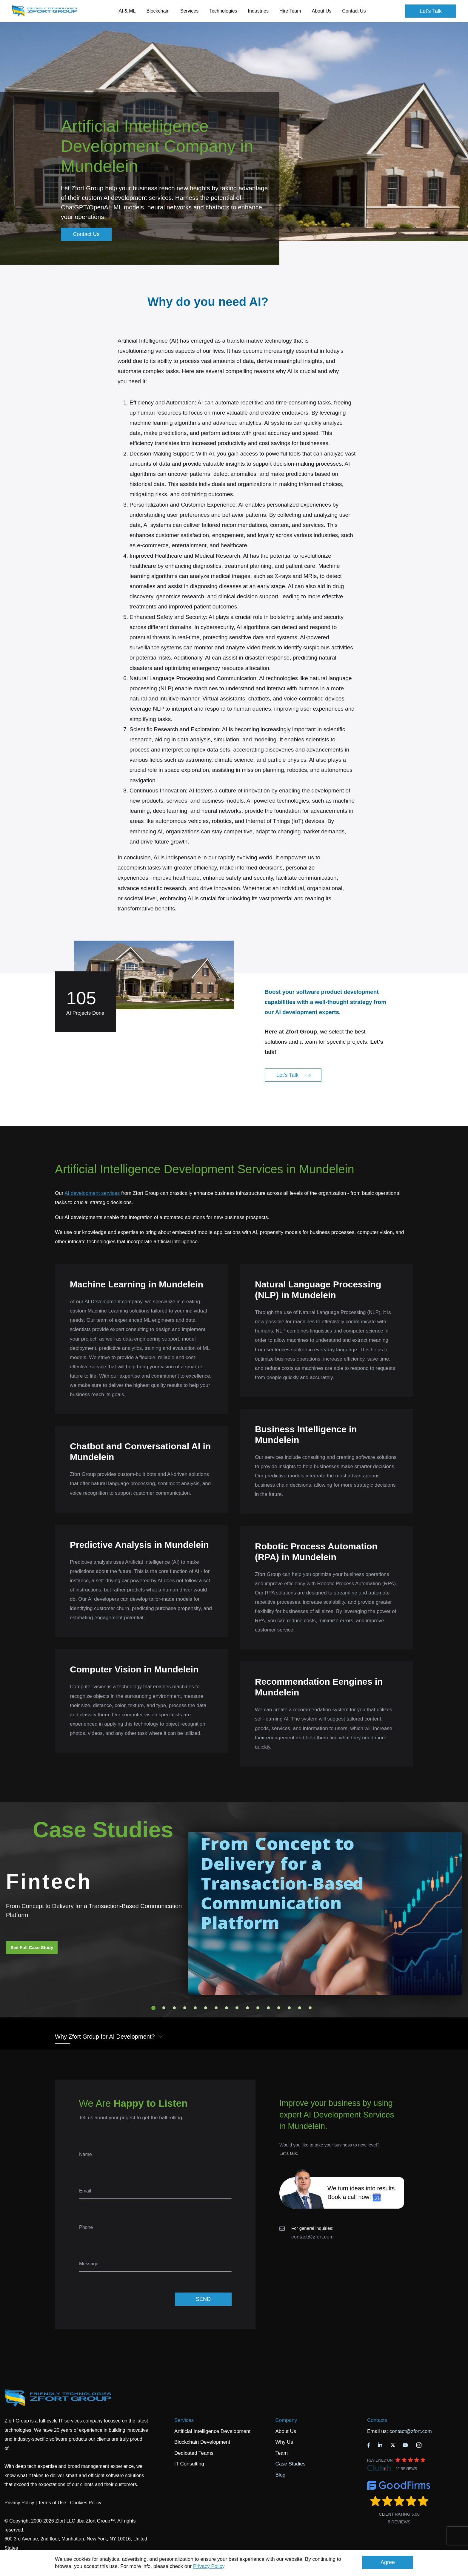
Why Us (284, 2442)
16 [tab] (310, 2007)
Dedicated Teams (193, 2453)
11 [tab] (257, 2007)
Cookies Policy (85, 2502)
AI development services (92, 1193)
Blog (280, 2475)
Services (184, 2420)
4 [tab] (184, 2007)
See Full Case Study (31, 1947)
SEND (203, 2299)
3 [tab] (174, 2007)
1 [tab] (153, 2007)
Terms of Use (52, 2502)
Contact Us (354, 10)
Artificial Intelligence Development (212, 2431)
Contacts (377, 2420)
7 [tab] (216, 2007)
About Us (285, 2431)
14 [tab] (289, 2007)
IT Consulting (189, 2464)
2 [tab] (163, 2007)
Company (286, 2420)
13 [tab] (278, 2007)
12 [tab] (268, 2007)
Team (281, 2453)
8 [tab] (226, 2007)
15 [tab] (299, 2007)
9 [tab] (236, 2007)
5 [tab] (195, 2007)
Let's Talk (431, 11)
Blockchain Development (202, 2442)
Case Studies (290, 2464)
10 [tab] (247, 2007)
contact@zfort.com (312, 2237)
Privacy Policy (208, 2566)
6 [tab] (205, 2007)
